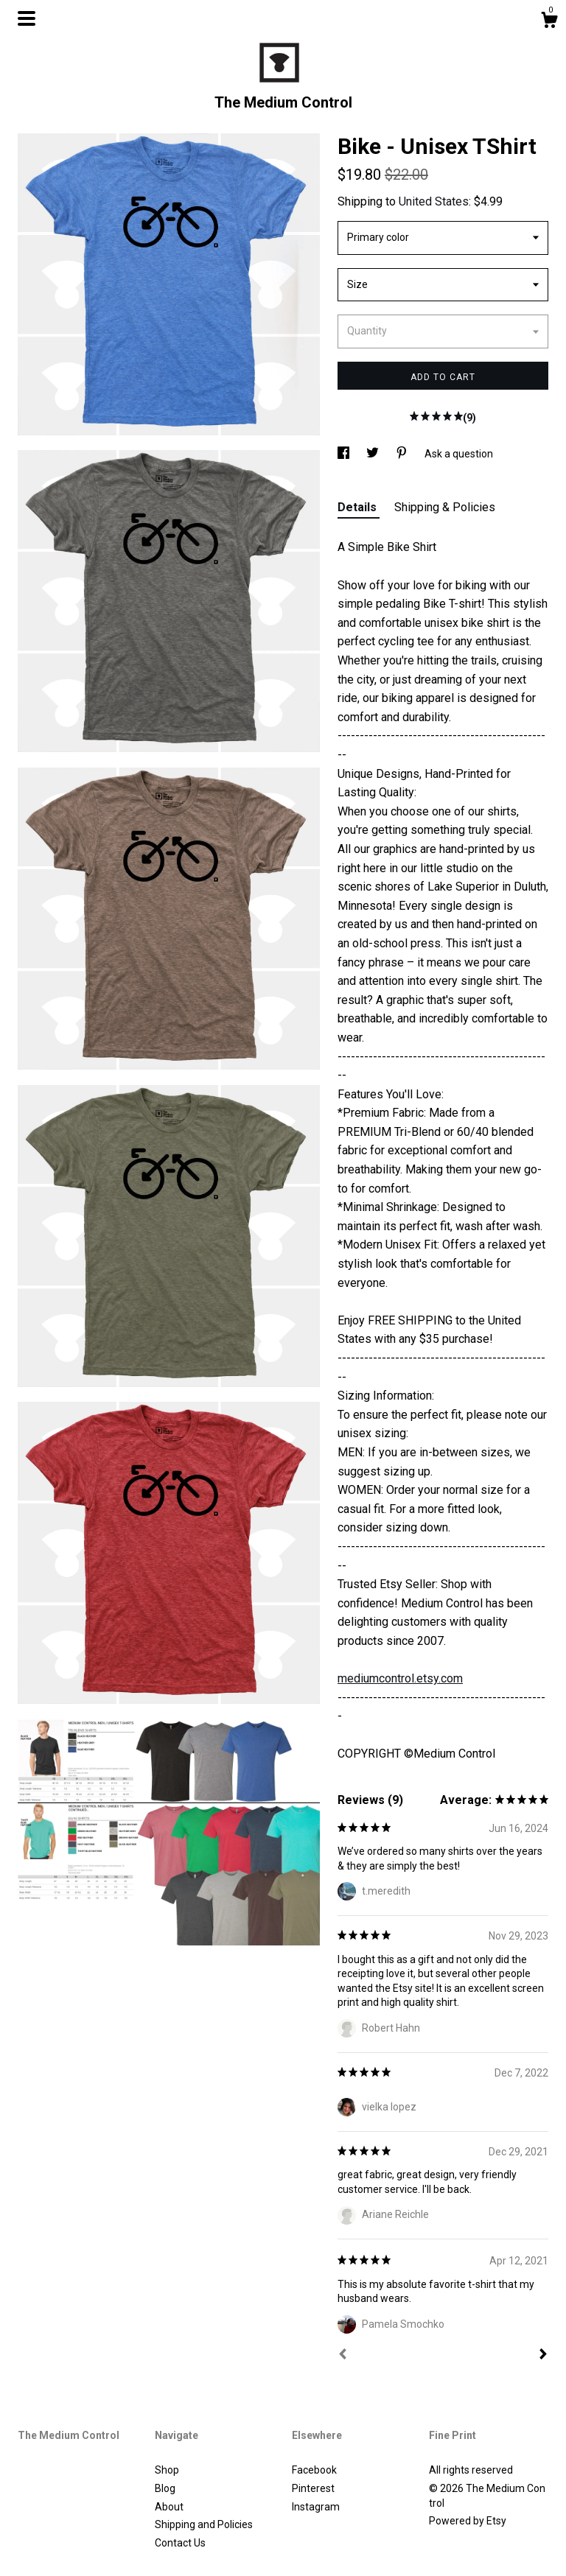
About (169, 2507)
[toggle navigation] (26, 18)
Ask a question (458, 454)
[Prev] (343, 2355)
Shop (167, 2470)
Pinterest (313, 2488)
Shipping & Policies (444, 507)
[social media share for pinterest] (403, 454)
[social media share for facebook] (345, 454)
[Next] (543, 2355)
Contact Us (180, 2543)
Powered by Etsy (467, 2521)
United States (434, 201)
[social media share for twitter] (373, 454)
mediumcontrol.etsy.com (400, 1678)
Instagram (316, 2507)
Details (359, 507)
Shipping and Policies (204, 2524)
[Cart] (549, 22)
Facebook (314, 2470)
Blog (165, 2488)
